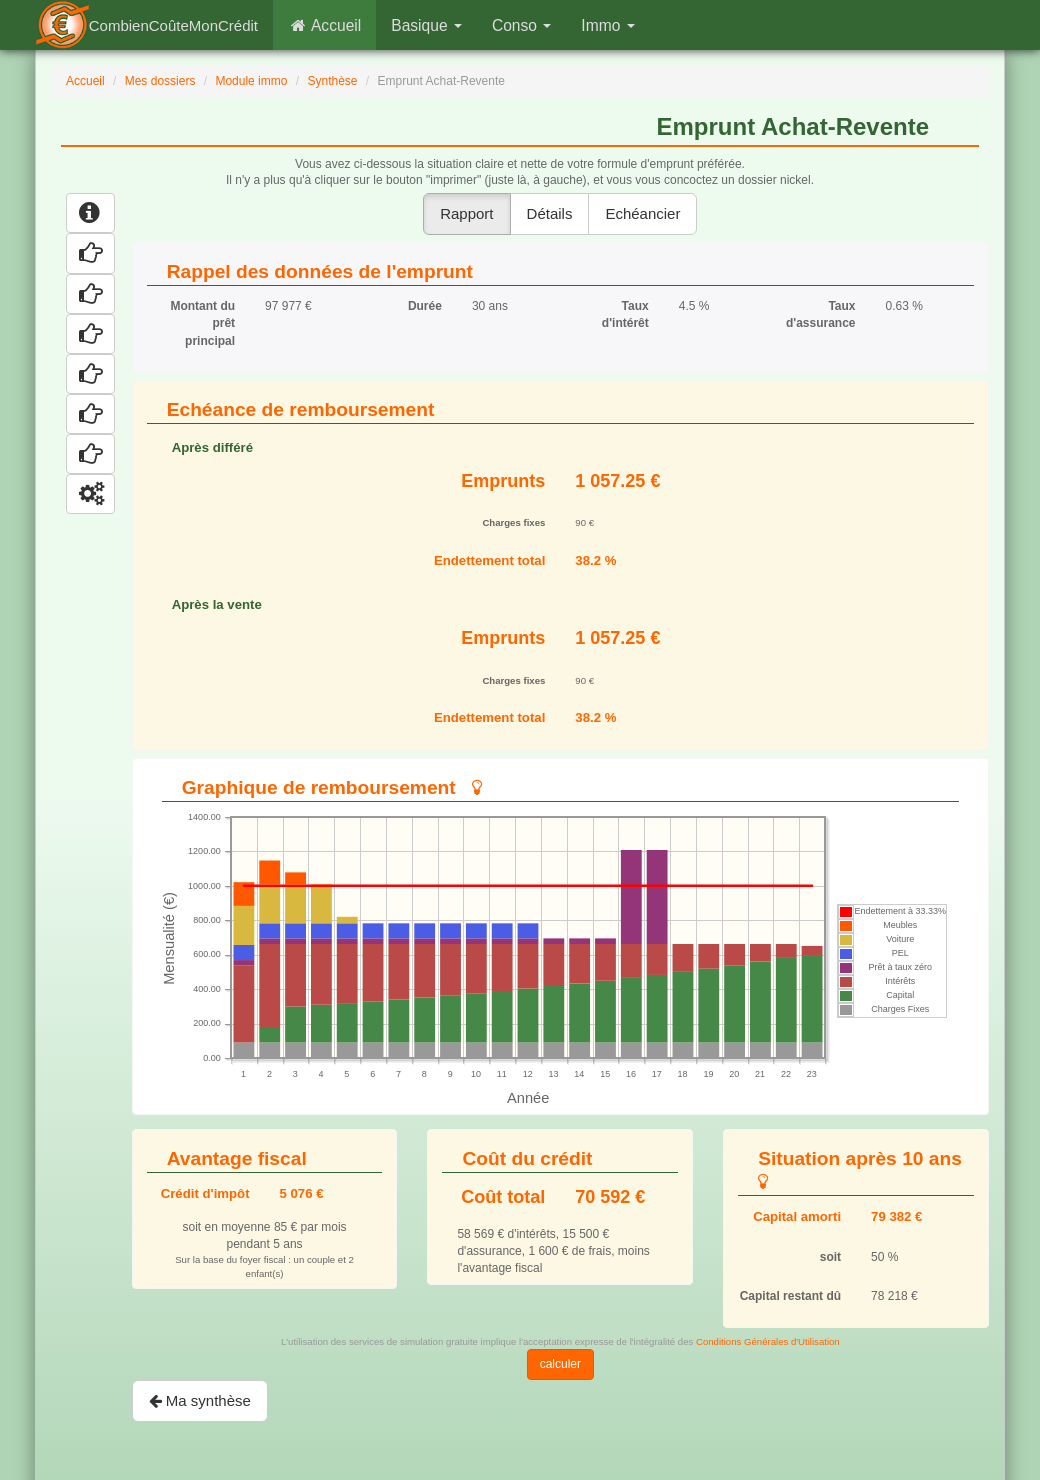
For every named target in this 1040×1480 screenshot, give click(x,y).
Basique (426, 25)
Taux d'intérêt (625, 314)
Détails (550, 213)
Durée (425, 306)
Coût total (503, 1197)
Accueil (324, 25)
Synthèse (332, 81)
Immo (607, 25)
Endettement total (489, 560)
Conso (521, 25)
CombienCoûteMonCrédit (173, 25)
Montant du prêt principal (202, 323)
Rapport (466, 213)
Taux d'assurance (821, 314)
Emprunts (503, 481)
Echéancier (642, 213)
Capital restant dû (790, 1296)
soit (830, 1257)
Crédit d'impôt (205, 1193)
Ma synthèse (200, 1400)
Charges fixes (513, 522)
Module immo (251, 81)
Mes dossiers (160, 81)
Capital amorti (797, 1216)
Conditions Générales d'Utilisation (768, 1341)
